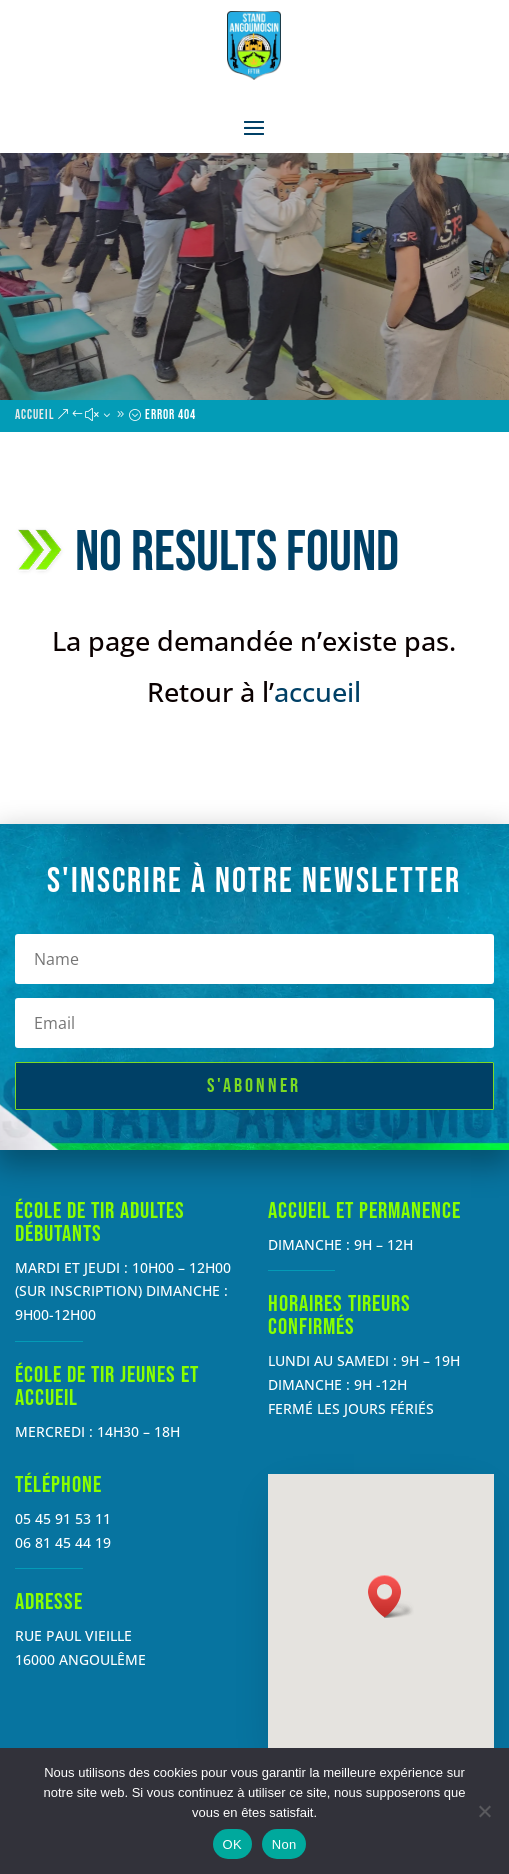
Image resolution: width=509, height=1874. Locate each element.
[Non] (484, 1811)
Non (284, 1844)
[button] (391, 1596)
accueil (317, 691)
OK (232, 1844)
